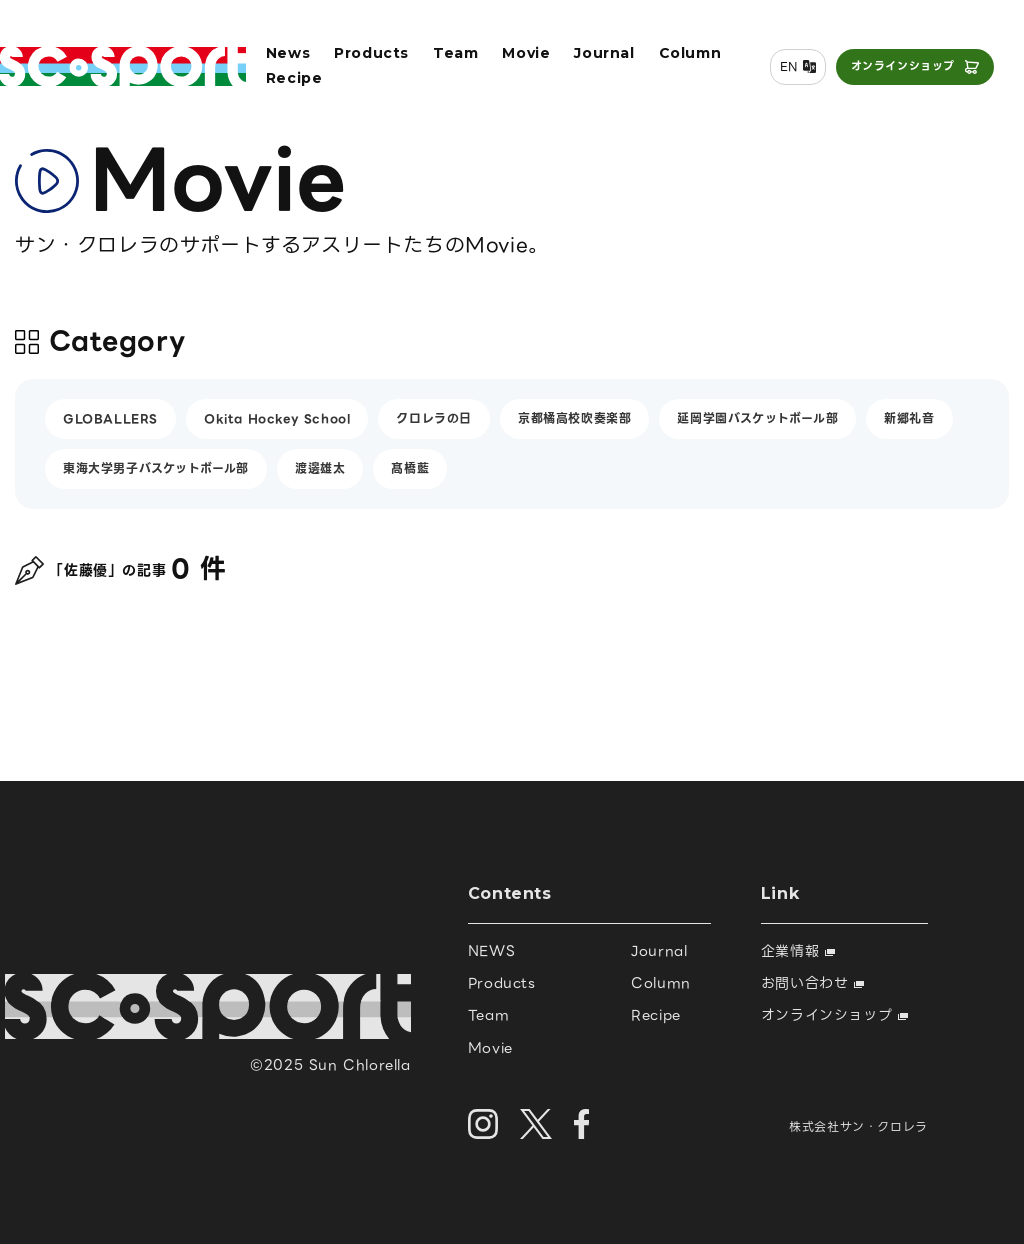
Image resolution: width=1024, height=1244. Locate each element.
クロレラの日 (434, 418)
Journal (604, 53)
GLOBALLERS (110, 418)
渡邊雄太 (320, 468)
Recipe (294, 78)
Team (455, 53)
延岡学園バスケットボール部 (757, 418)
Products (371, 53)
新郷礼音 (909, 418)
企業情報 (798, 951)
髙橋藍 (410, 468)
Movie (526, 53)
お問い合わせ (812, 983)
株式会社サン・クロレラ (858, 1126)
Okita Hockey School (277, 418)
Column (690, 53)
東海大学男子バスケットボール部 (156, 468)
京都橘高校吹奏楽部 (574, 418)
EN (789, 66)
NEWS (491, 951)
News (288, 53)
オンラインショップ (903, 66)
